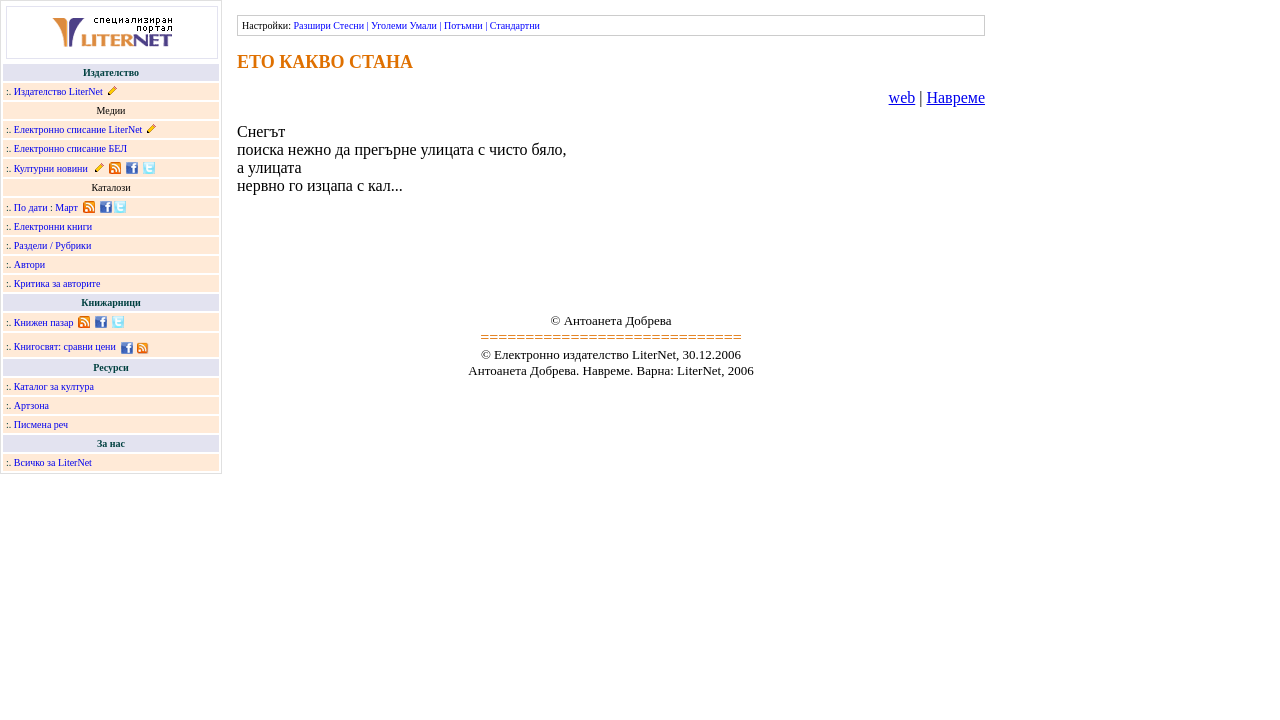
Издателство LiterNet (58, 91)
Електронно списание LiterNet (78, 129)
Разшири (311, 25)
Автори (29, 264)
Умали (423, 25)
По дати (31, 207)
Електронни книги (53, 226)
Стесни (348, 25)
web (902, 97)
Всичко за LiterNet (53, 462)
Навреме (955, 97)
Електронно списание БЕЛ (70, 148)
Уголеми (389, 25)
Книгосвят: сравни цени (65, 346)
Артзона (31, 405)
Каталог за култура (54, 386)
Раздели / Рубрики (53, 245)
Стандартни (515, 25)
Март (66, 207)
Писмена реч (41, 424)
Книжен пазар (44, 322)
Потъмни (463, 25)
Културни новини (51, 168)
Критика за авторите (57, 283)
